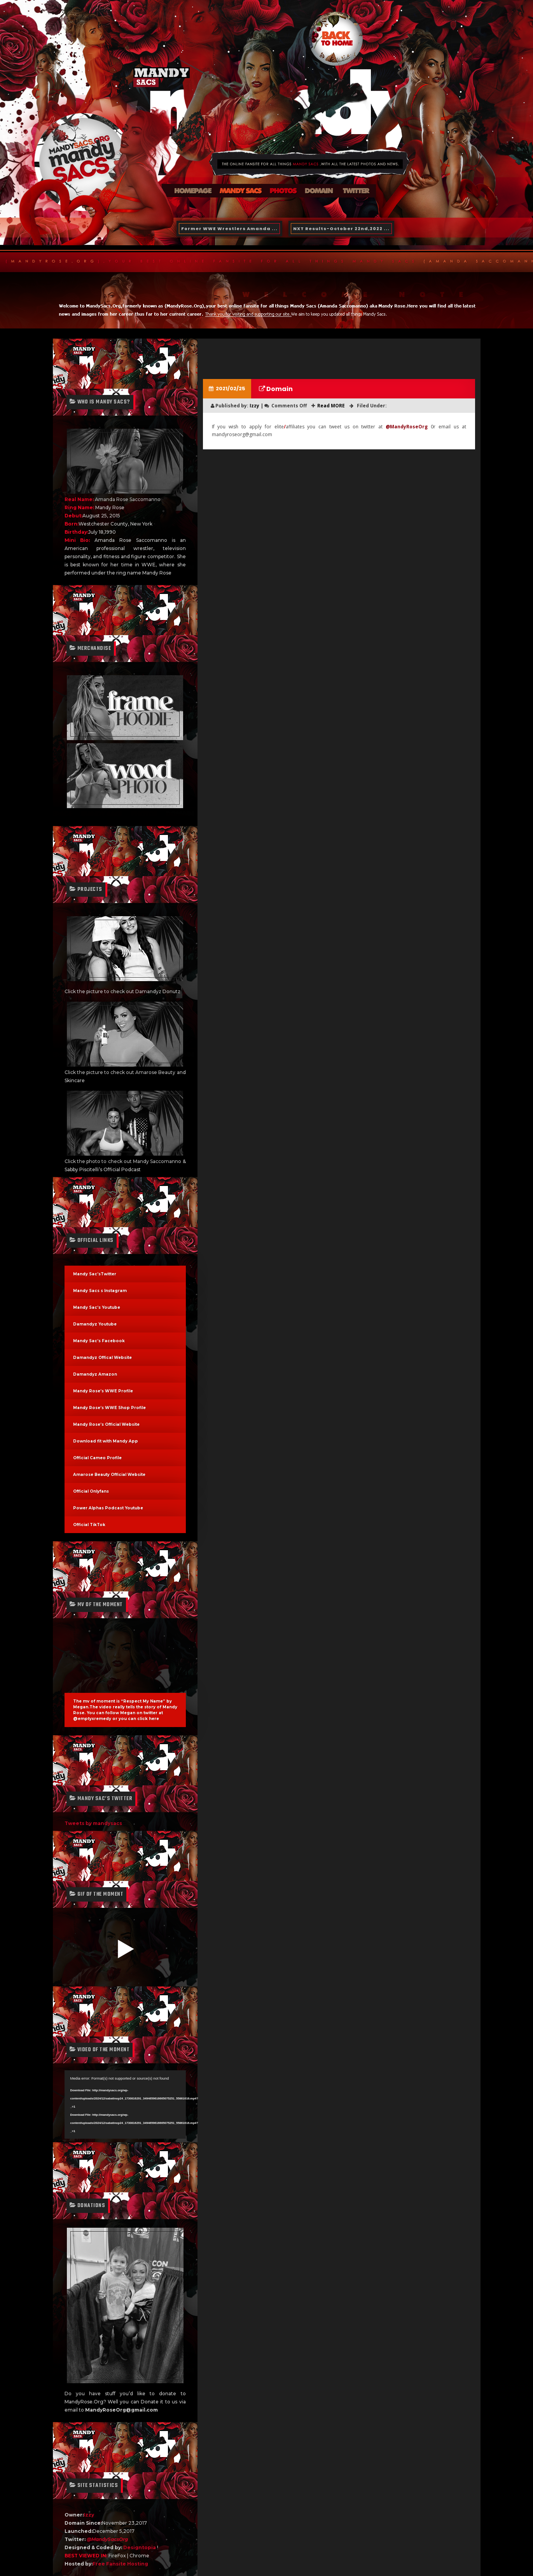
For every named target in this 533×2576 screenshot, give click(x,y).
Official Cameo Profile (97, 1457)
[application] (125, 2104)
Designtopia (139, 2547)
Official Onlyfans (91, 1491)
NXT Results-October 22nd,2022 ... (341, 228)
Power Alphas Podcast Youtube (108, 1508)
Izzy (89, 2515)
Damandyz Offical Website (102, 1357)
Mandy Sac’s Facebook (99, 1340)
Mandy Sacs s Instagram (100, 1290)
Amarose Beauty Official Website (109, 1474)
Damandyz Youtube (95, 1324)
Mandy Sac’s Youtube (96, 1307)
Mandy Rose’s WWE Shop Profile (109, 1407)
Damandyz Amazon (95, 1374)
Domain (279, 388)
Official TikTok (89, 1524)
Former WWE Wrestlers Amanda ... (229, 228)
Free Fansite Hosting (120, 2564)
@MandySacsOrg (107, 2539)
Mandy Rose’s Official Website (106, 1424)
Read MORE (331, 405)
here (154, 1718)
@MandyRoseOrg (407, 426)
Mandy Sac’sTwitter (94, 1274)
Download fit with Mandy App (105, 1441)
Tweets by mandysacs (93, 1823)
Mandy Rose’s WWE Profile (103, 1391)
